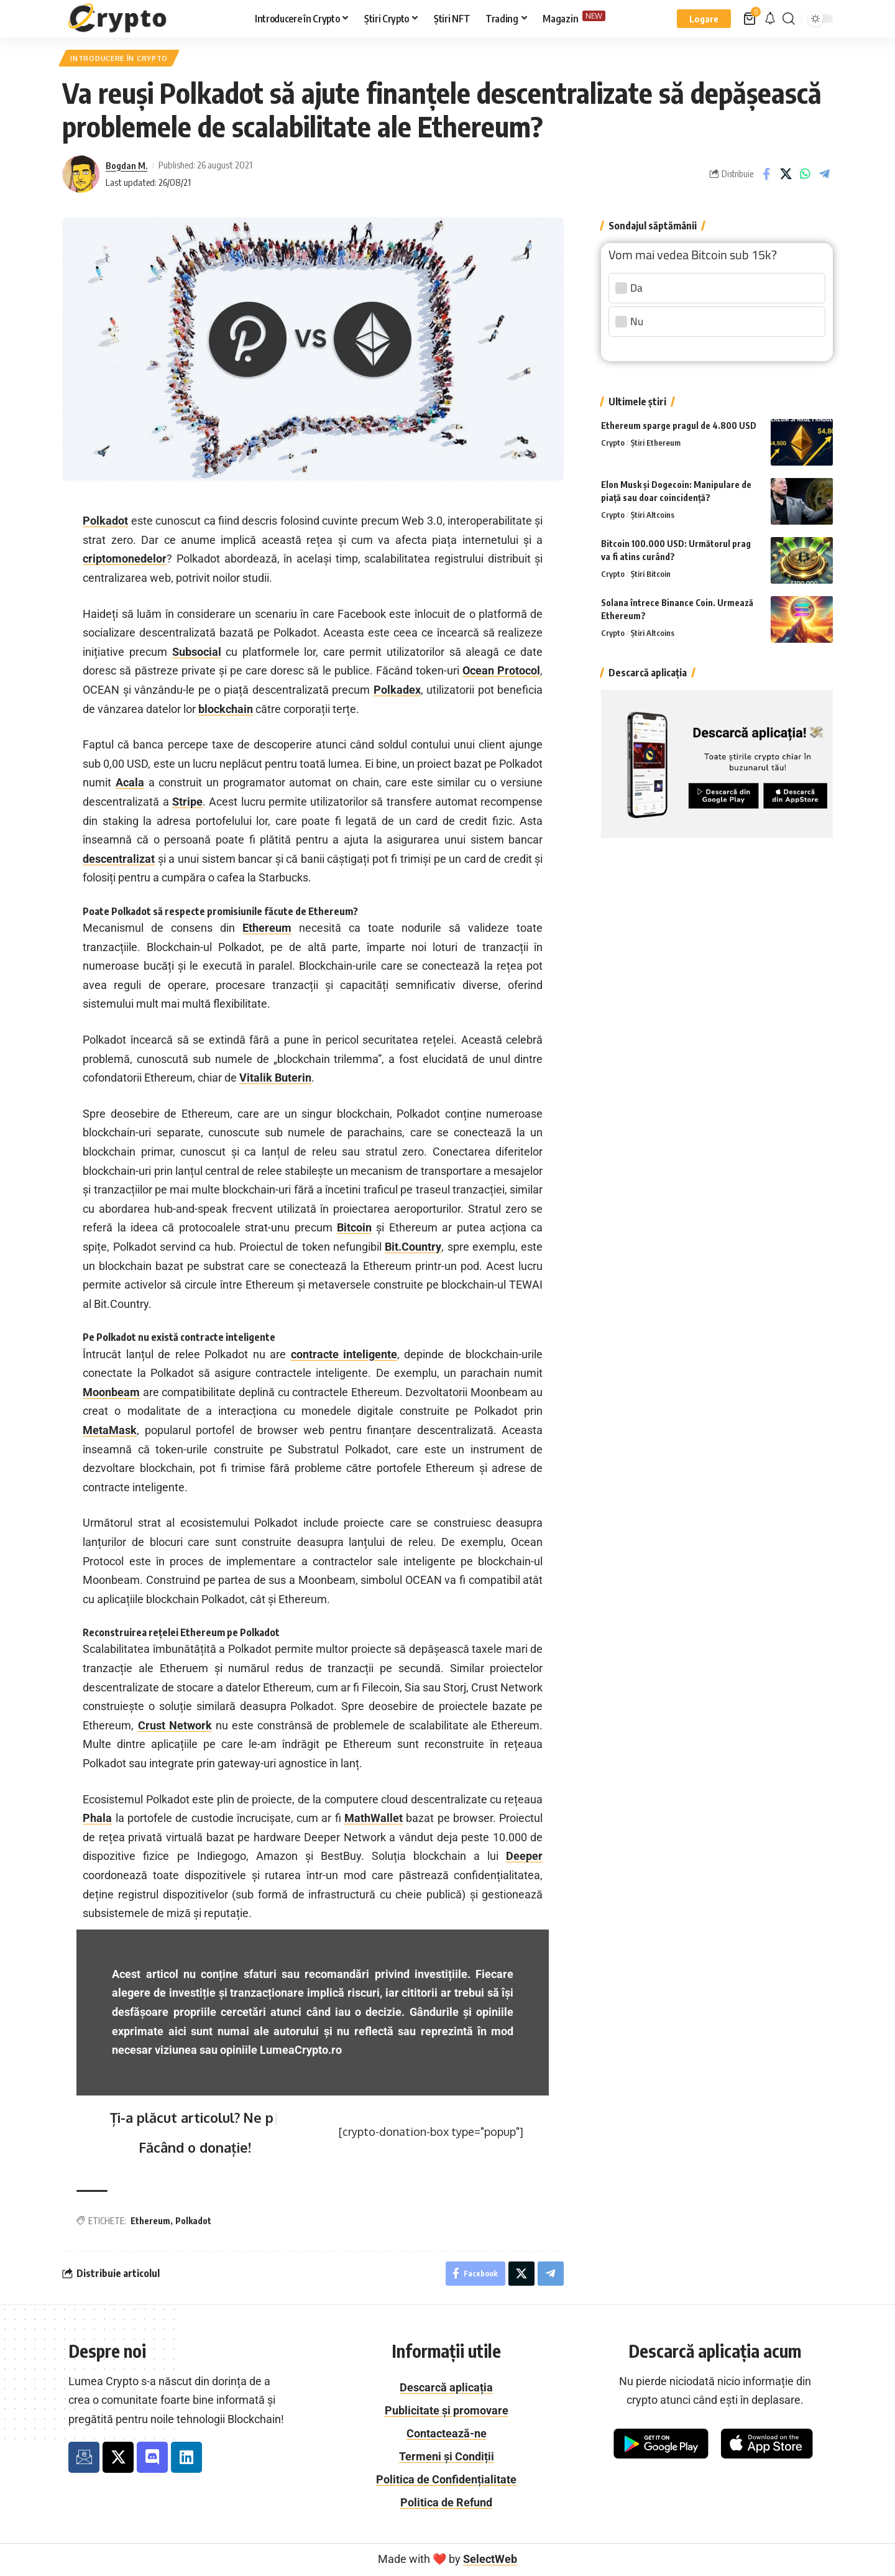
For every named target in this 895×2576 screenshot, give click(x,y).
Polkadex (397, 690)
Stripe (187, 802)
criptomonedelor (125, 559)
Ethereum (266, 928)
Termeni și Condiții (446, 2456)
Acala (130, 782)
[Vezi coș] (750, 18)
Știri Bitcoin (651, 571)
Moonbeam (111, 1392)
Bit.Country (413, 1247)
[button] (704, 18)
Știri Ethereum (656, 440)
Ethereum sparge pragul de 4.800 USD (678, 422)
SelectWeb (490, 2559)
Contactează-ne (446, 2433)
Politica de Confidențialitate (446, 2479)
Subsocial (196, 652)
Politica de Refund (446, 2502)
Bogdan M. (126, 165)
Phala (97, 1818)
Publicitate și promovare (446, 2410)
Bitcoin (354, 1228)
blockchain (225, 708)
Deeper (524, 1856)
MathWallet (373, 1818)
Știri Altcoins (652, 512)
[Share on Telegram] (824, 175)
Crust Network (175, 1725)
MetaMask (110, 1430)
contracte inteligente (344, 1354)
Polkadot (105, 521)
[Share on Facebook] (766, 175)
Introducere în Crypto (120, 58)
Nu (629, 318)
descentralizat (119, 859)
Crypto (613, 440)
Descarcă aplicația (446, 2387)
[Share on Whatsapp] (805, 175)
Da (629, 285)
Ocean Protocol (501, 671)
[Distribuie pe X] (785, 175)
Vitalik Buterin (275, 1078)
